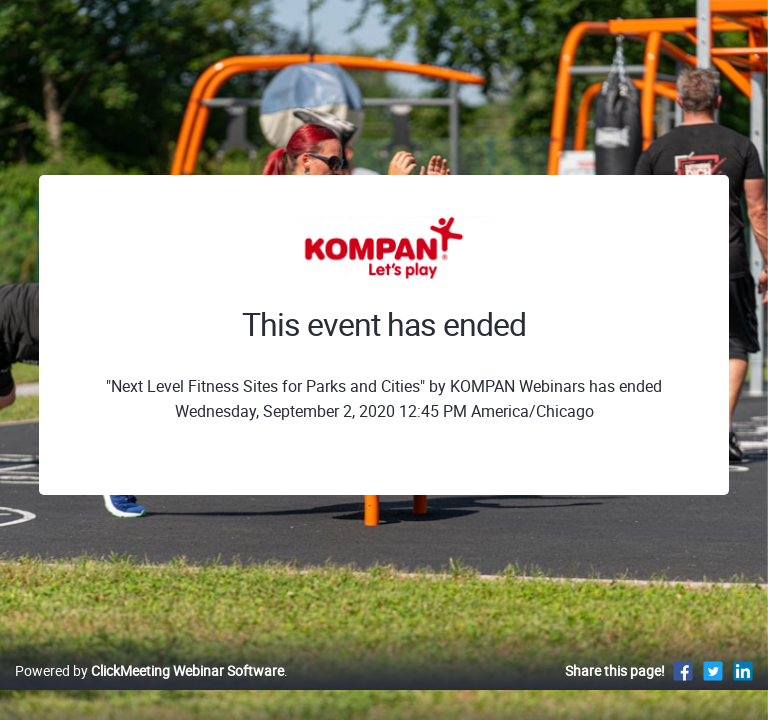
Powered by (149, 670)
